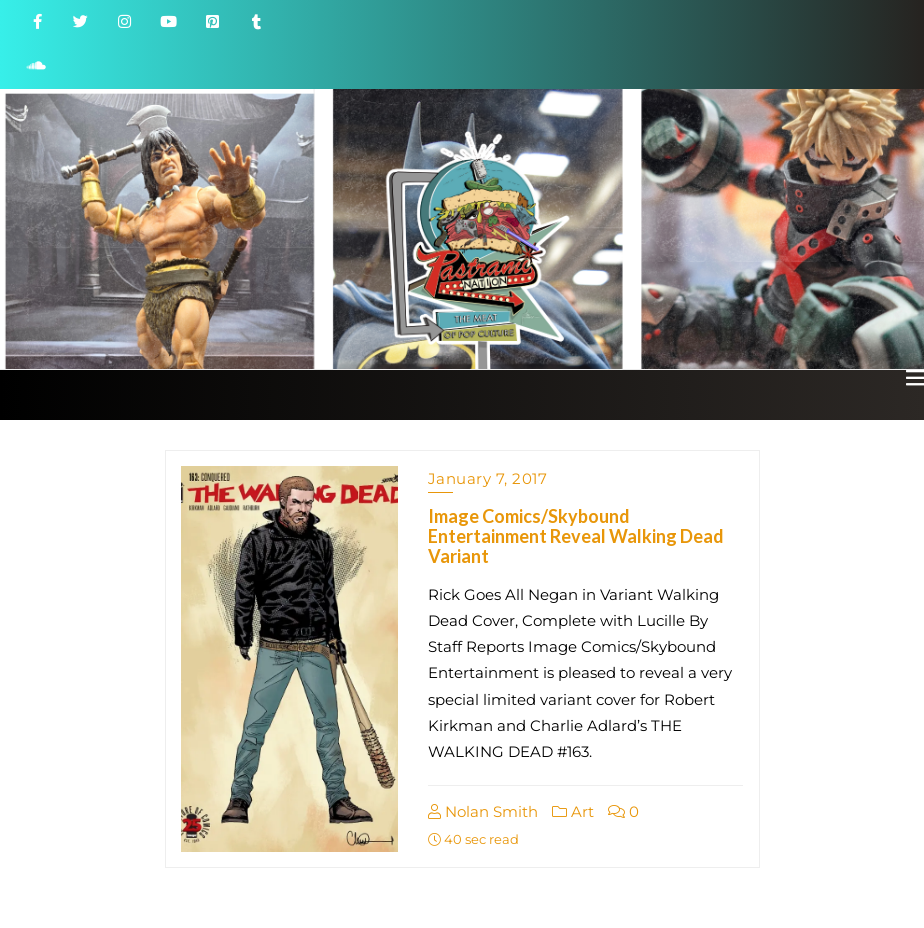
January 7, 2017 (488, 478)
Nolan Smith (483, 811)
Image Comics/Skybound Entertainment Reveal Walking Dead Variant (576, 536)
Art (573, 811)
